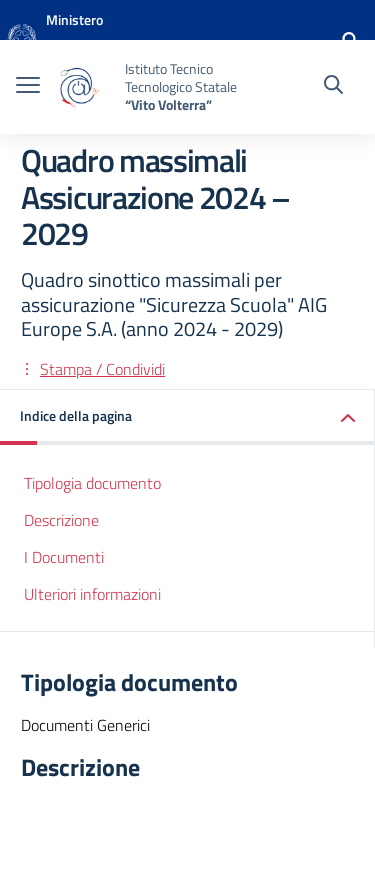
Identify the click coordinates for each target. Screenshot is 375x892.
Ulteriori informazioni (92, 594)
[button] (187, 417)
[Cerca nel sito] (333, 87)
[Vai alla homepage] (22, 40)
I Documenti (64, 557)
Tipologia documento (92, 483)
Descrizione (61, 520)
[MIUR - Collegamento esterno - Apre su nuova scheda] (114, 40)
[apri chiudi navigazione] (28, 87)
